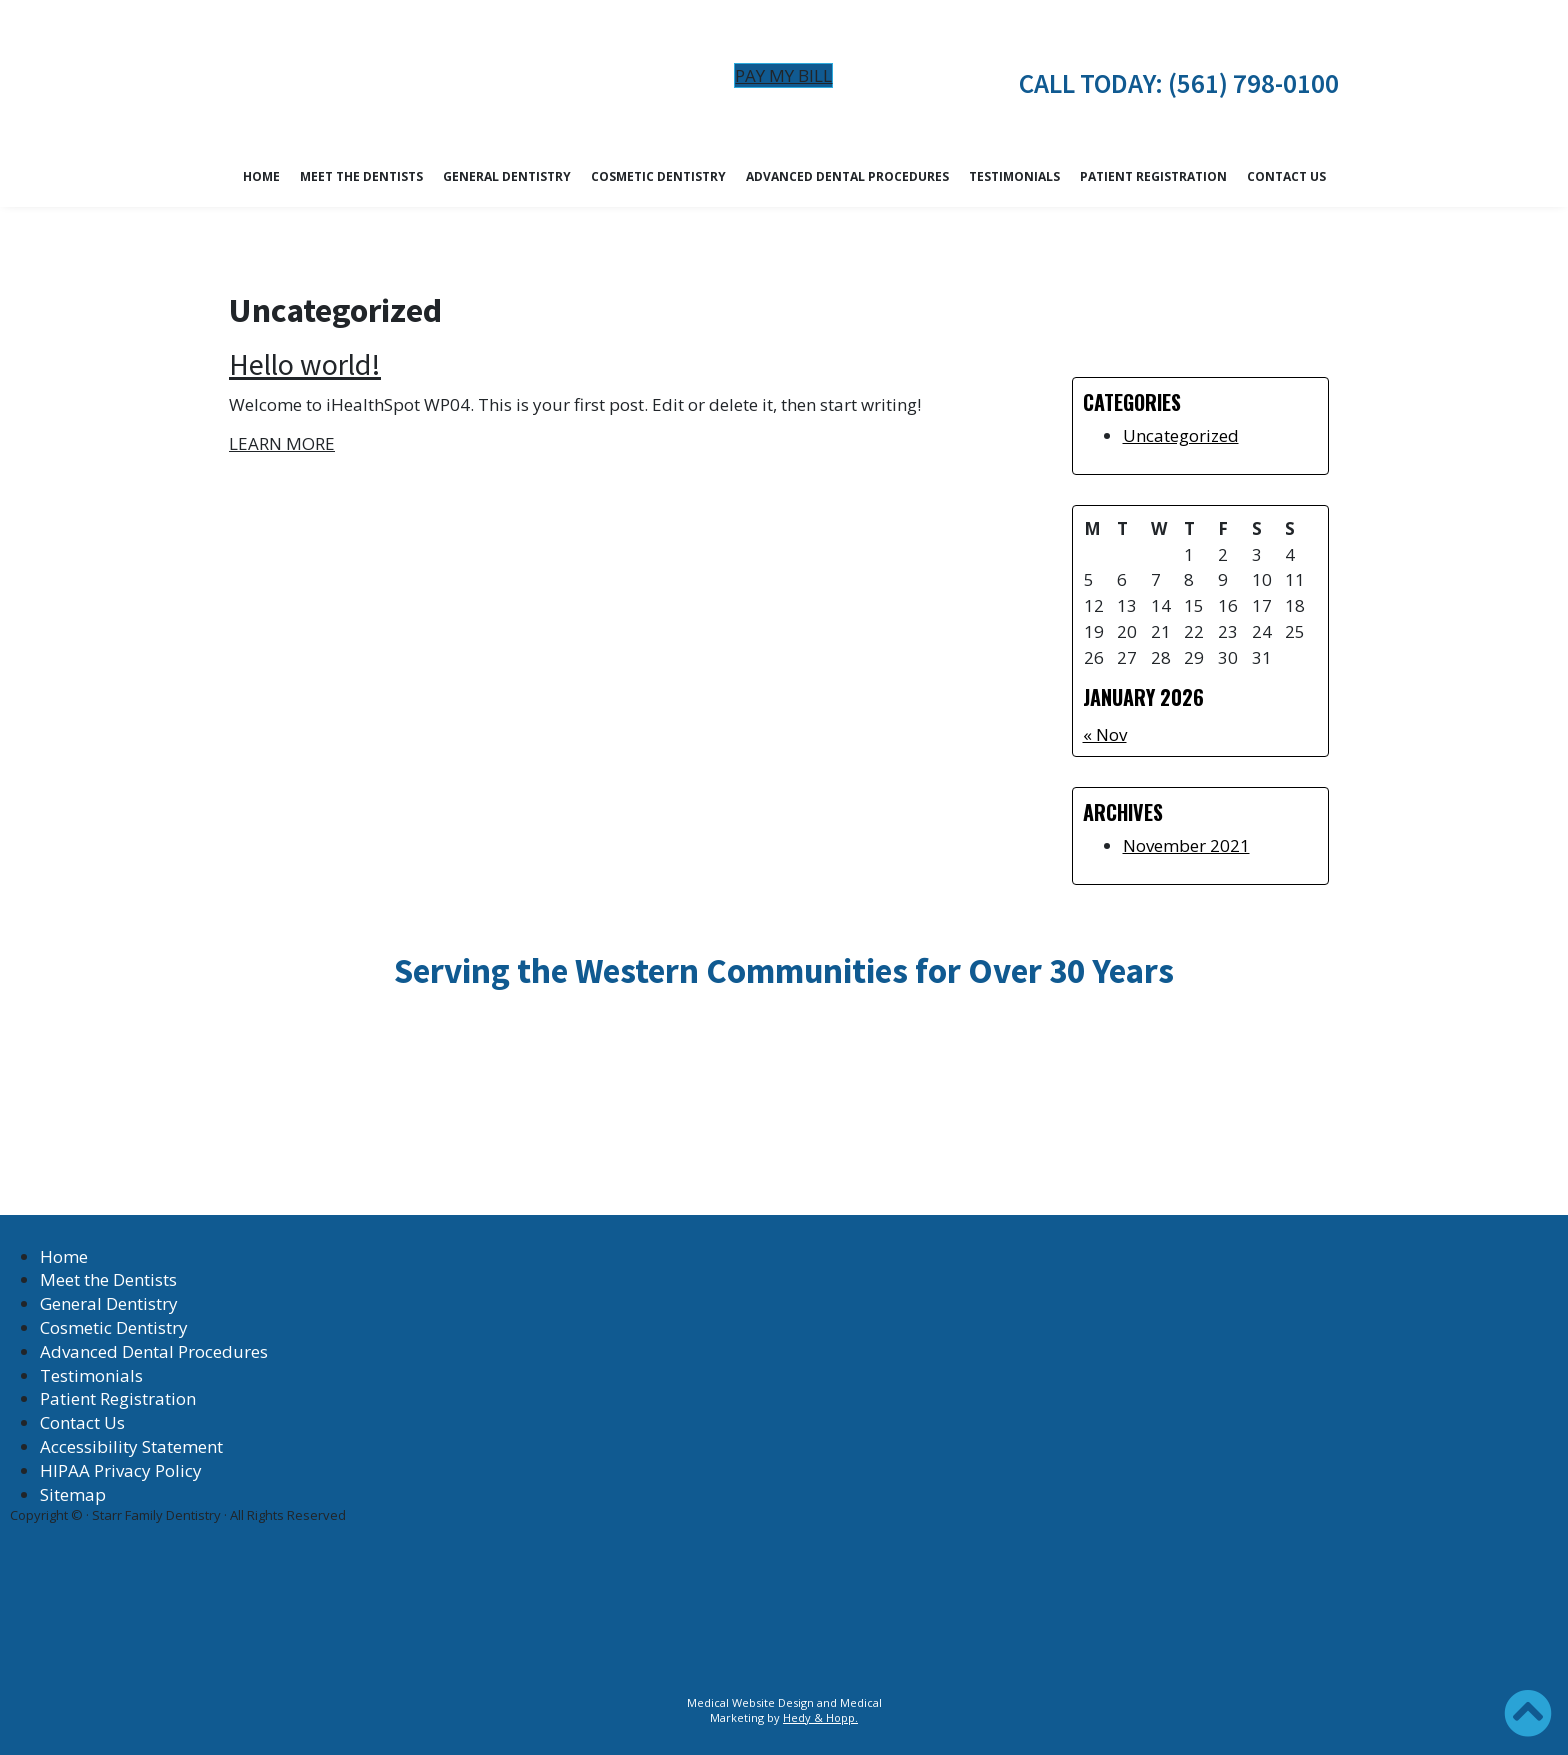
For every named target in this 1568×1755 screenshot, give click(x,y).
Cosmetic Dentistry (658, 176)
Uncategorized (1181, 435)
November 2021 (1186, 845)
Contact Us (1286, 176)
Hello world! (305, 364)
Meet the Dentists (361, 176)
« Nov (1105, 734)
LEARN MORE (282, 443)
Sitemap (73, 1494)
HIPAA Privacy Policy (121, 1470)
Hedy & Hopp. (820, 1717)
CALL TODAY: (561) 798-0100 (1179, 83)
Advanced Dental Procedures (847, 176)
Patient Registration (1153, 176)
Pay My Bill (783, 75)
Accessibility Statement (131, 1446)
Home (261, 176)
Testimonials (1014, 176)
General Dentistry (507, 176)
